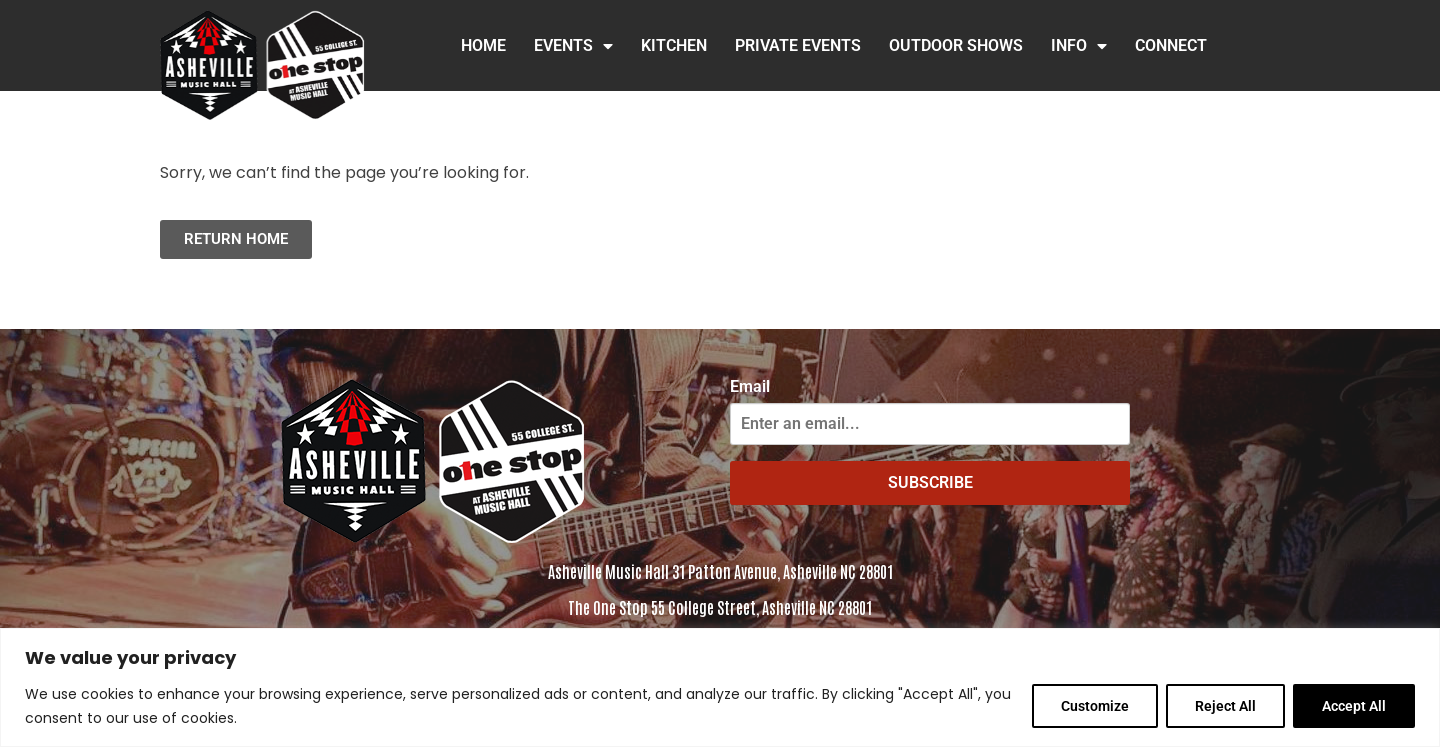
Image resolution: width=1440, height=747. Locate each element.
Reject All (1225, 706)
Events (573, 46)
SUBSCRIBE (930, 482)
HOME (483, 45)
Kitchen (674, 45)
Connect (1171, 45)
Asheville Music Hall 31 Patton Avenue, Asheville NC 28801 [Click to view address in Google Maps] (720, 571)
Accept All (1354, 706)
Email (750, 387)
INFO (1079, 46)
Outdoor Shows (956, 45)
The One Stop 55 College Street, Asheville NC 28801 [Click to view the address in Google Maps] (720, 607)
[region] (720, 687)
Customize (1095, 706)
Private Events (798, 45)
